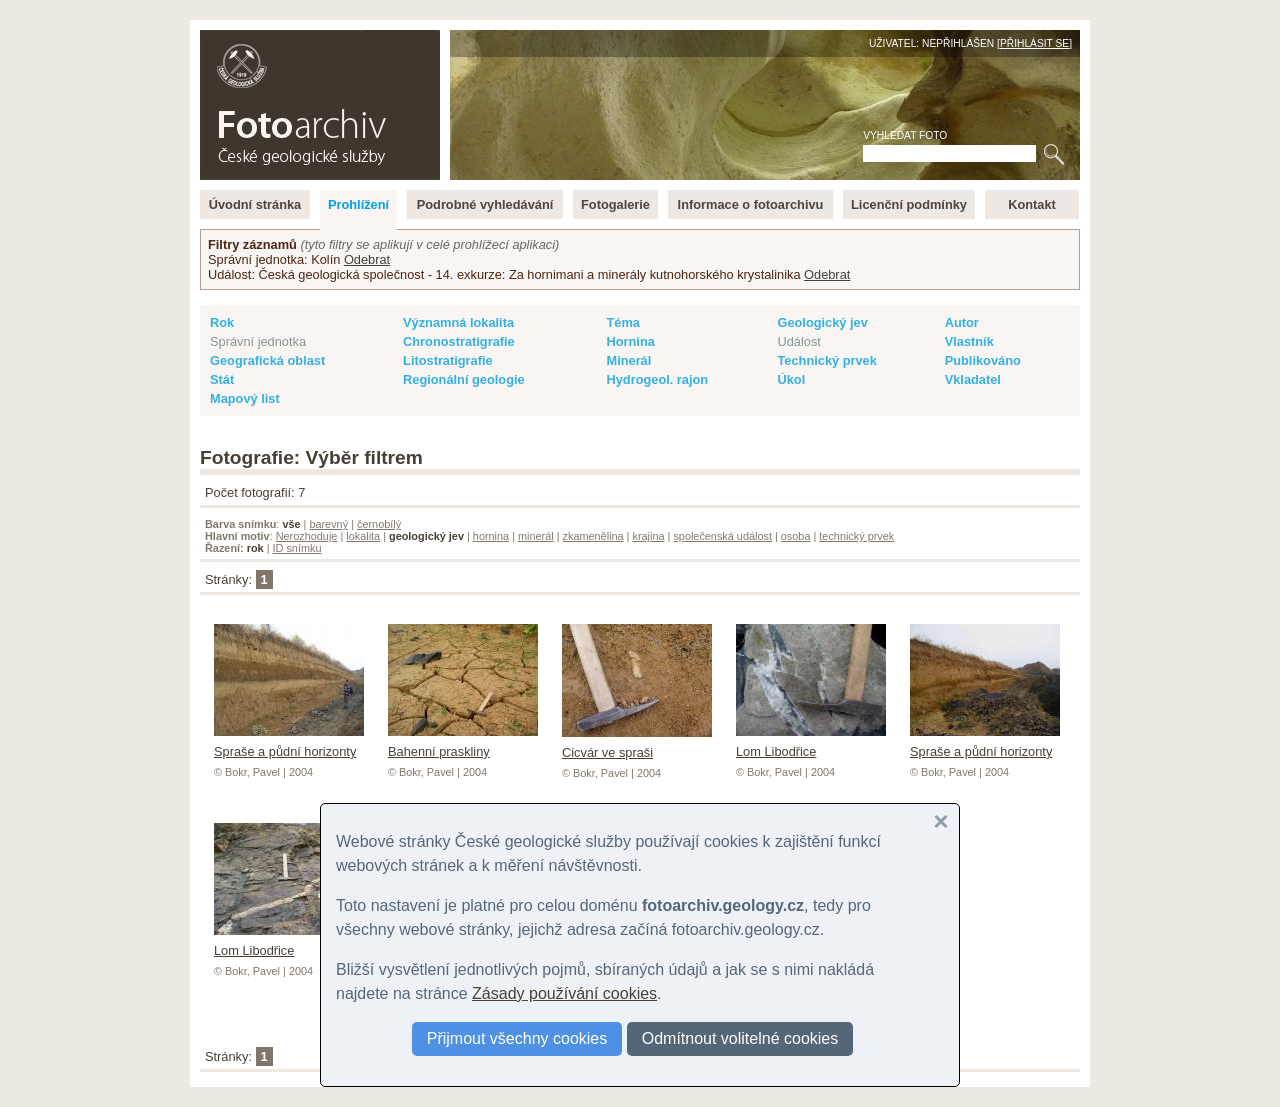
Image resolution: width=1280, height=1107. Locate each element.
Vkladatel (973, 379)
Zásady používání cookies (564, 993)
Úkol (791, 379)
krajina (648, 536)
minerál (536, 536)
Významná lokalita (458, 322)
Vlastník (969, 341)
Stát (222, 379)
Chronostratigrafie (459, 341)
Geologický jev (822, 322)
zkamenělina (593, 536)
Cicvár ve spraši (637, 745)
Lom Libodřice (811, 744)
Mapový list (245, 398)
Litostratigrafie (448, 360)
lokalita (363, 536)
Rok (222, 322)
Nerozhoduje (307, 536)
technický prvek (856, 536)
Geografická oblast (267, 360)
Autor (962, 322)
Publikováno (983, 360)
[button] (941, 822)
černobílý (379, 524)
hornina (491, 536)
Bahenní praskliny (463, 744)
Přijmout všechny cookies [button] (517, 1038)
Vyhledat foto (905, 135)
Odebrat (367, 259)
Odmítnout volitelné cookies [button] (740, 1038)
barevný (328, 524)
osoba (796, 536)
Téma (622, 322)
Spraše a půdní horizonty (289, 744)
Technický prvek (826, 360)
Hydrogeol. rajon (657, 379)
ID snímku (297, 548)
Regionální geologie (464, 379)
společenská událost (722, 536)
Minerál (628, 360)
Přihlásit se (1034, 43)
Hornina (630, 341)
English (416, 40)
